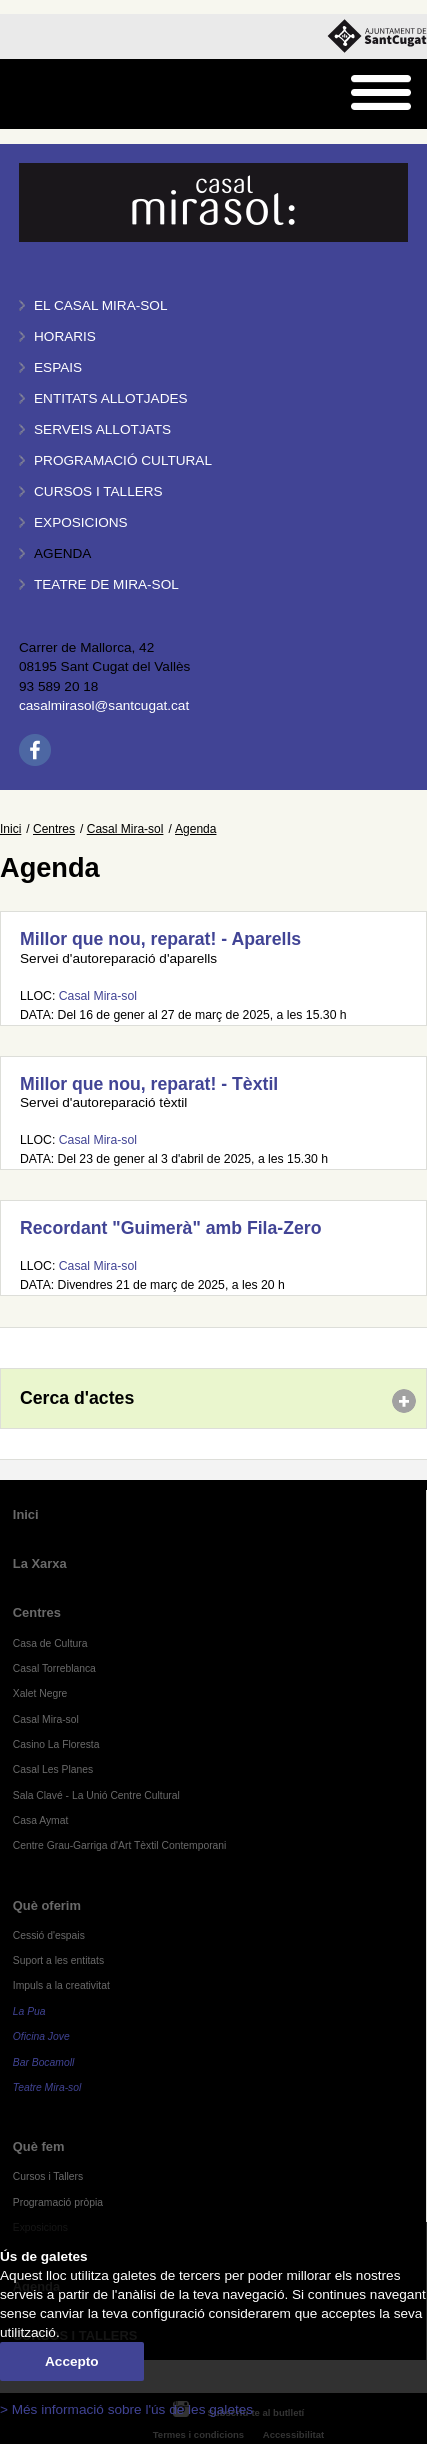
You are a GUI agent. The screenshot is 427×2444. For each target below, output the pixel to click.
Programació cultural (123, 460)
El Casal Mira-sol (100, 305)
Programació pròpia (58, 2202)
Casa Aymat (41, 1820)
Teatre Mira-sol (47, 2087)
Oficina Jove (41, 2036)
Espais (58, 367)
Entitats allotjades (111, 398)
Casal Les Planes (53, 1769)
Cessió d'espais (49, 1935)
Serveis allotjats (102, 429)
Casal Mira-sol (125, 829)
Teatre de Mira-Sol (106, 584)
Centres (54, 829)
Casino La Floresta (56, 1744)
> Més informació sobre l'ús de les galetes (126, 2409)
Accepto (72, 2361)
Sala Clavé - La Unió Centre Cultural (96, 1795)
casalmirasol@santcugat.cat (104, 705)
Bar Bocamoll (43, 2062)
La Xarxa (40, 1563)
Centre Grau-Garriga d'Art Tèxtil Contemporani (120, 1845)
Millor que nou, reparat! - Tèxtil (149, 1084)
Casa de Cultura (50, 1643)
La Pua (29, 2011)
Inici (10, 829)
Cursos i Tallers (48, 2176)
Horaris (65, 336)
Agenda (62, 553)
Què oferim (47, 1905)
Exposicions (81, 522)
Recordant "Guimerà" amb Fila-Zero (171, 1228)
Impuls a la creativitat (61, 1985)
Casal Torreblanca (54, 1668)
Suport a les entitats (58, 1960)
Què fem (39, 2146)
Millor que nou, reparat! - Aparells (160, 939)
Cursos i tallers (98, 491)
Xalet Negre (40, 1693)
